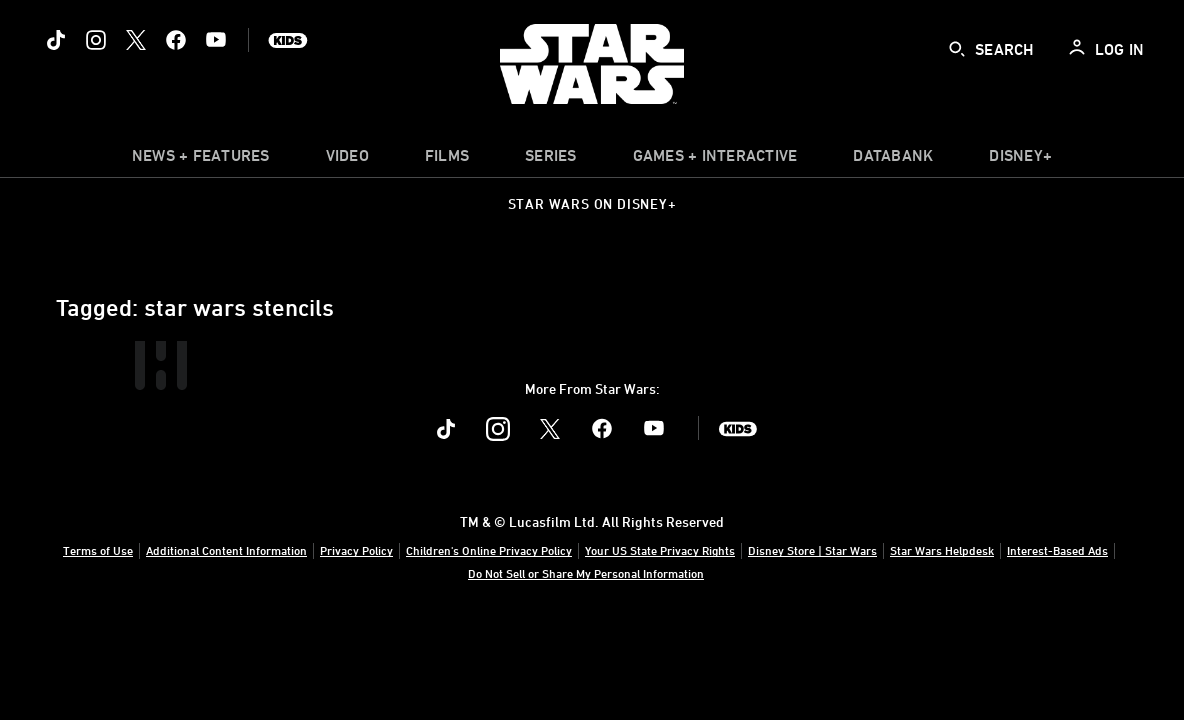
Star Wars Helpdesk (942, 550)
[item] (201, 160)
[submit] (957, 49)
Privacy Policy (356, 550)
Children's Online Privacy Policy (489, 550)
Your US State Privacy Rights (660, 550)
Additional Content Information (226, 550)
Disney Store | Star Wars (812, 550)
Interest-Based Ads (1057, 550)
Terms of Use (98, 550)
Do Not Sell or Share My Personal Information (586, 573)
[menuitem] (347, 160)
